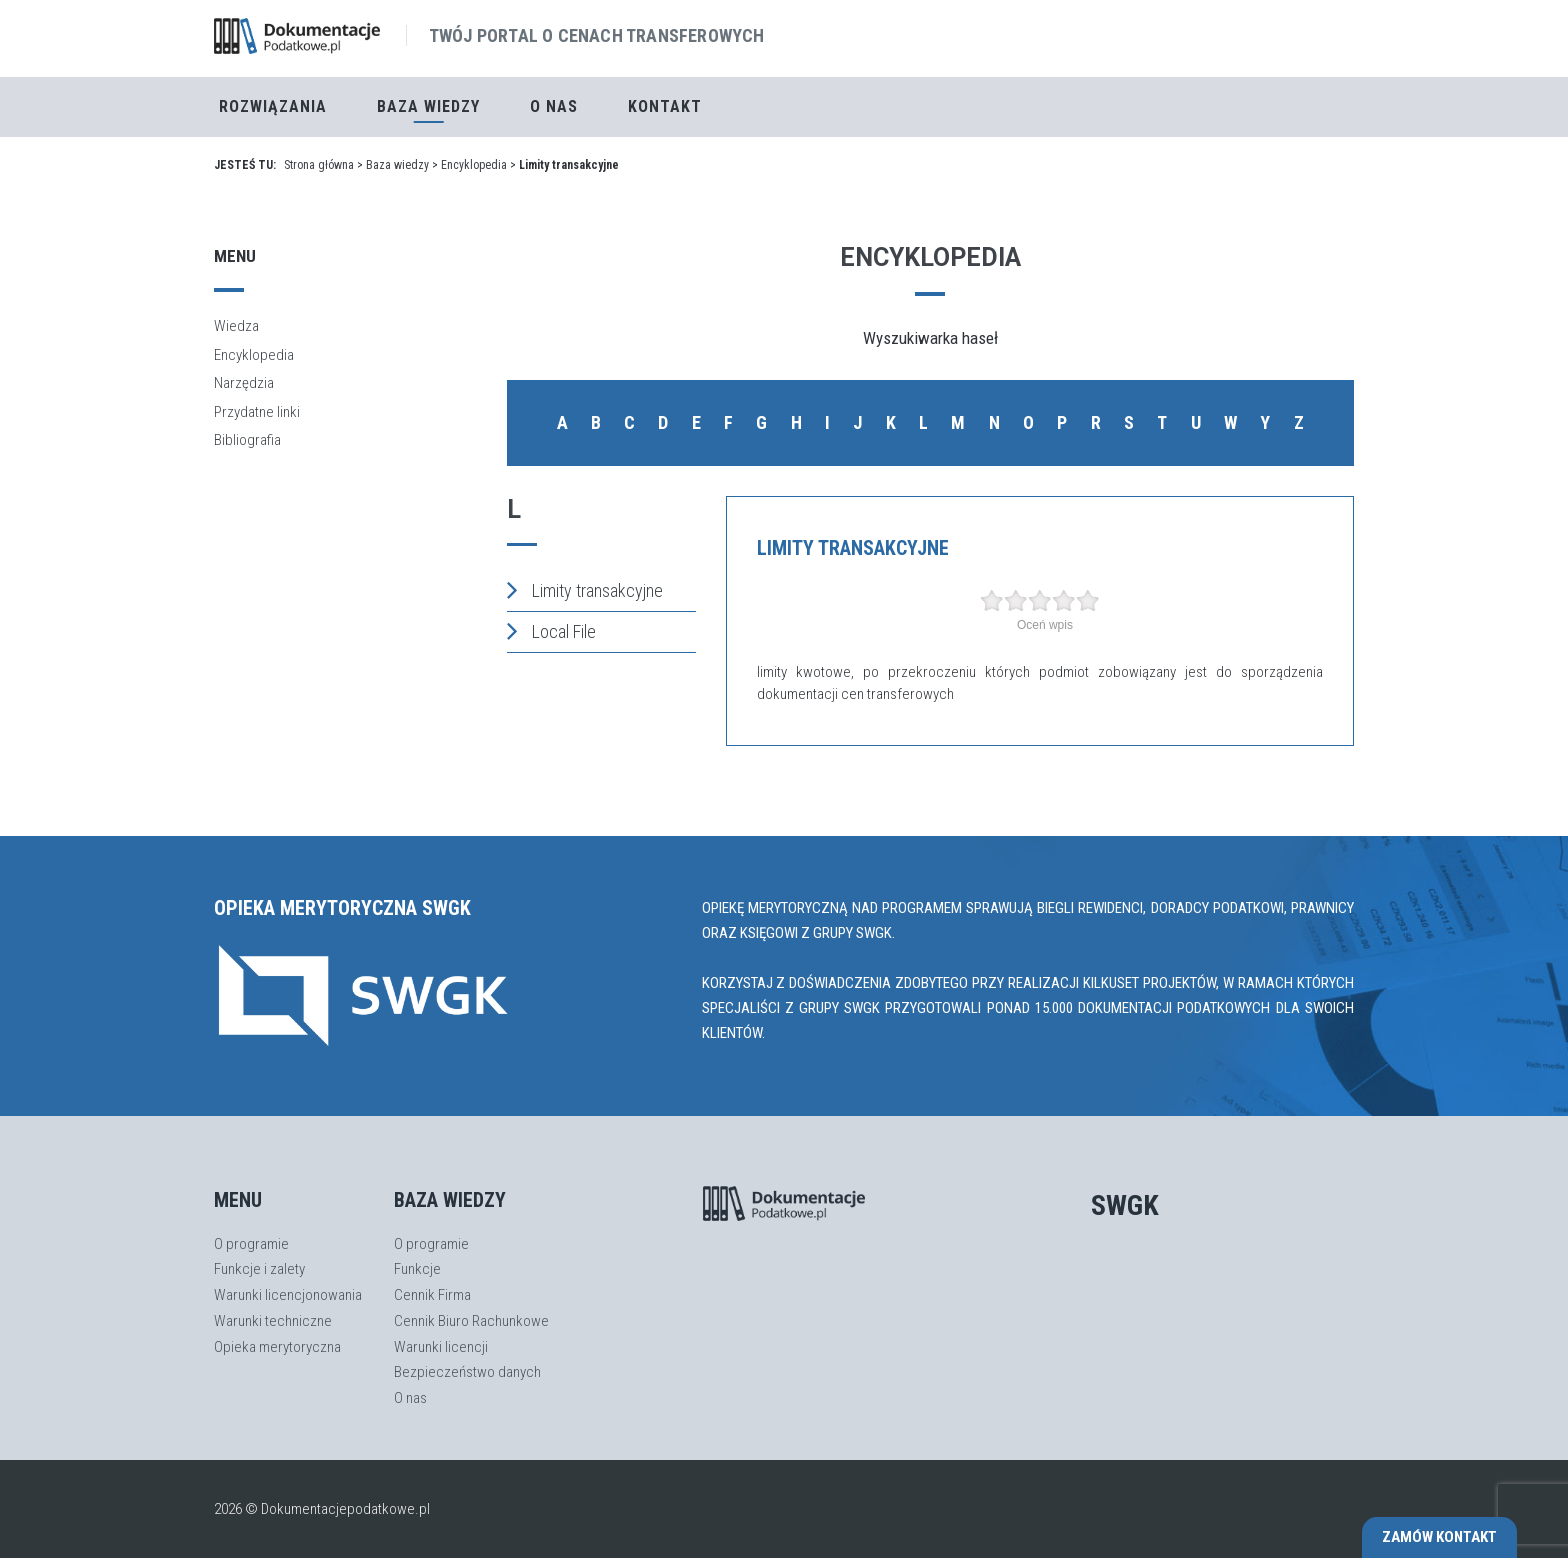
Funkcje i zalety (259, 1269)
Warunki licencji (441, 1347)
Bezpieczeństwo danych (467, 1372)
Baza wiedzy (397, 165)
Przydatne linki (257, 412)
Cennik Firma (432, 1295)
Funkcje (417, 1269)
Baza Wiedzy (428, 106)
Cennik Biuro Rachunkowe (471, 1321)
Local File (551, 631)
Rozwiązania (273, 106)
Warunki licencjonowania (288, 1295)
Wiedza (236, 326)
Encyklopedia (474, 165)
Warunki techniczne (273, 1321)
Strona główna (319, 165)
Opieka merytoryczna (277, 1347)
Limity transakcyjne (585, 590)
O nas (554, 106)
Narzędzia (244, 383)
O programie (251, 1244)
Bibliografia (247, 440)
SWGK (1125, 1205)
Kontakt (665, 106)
